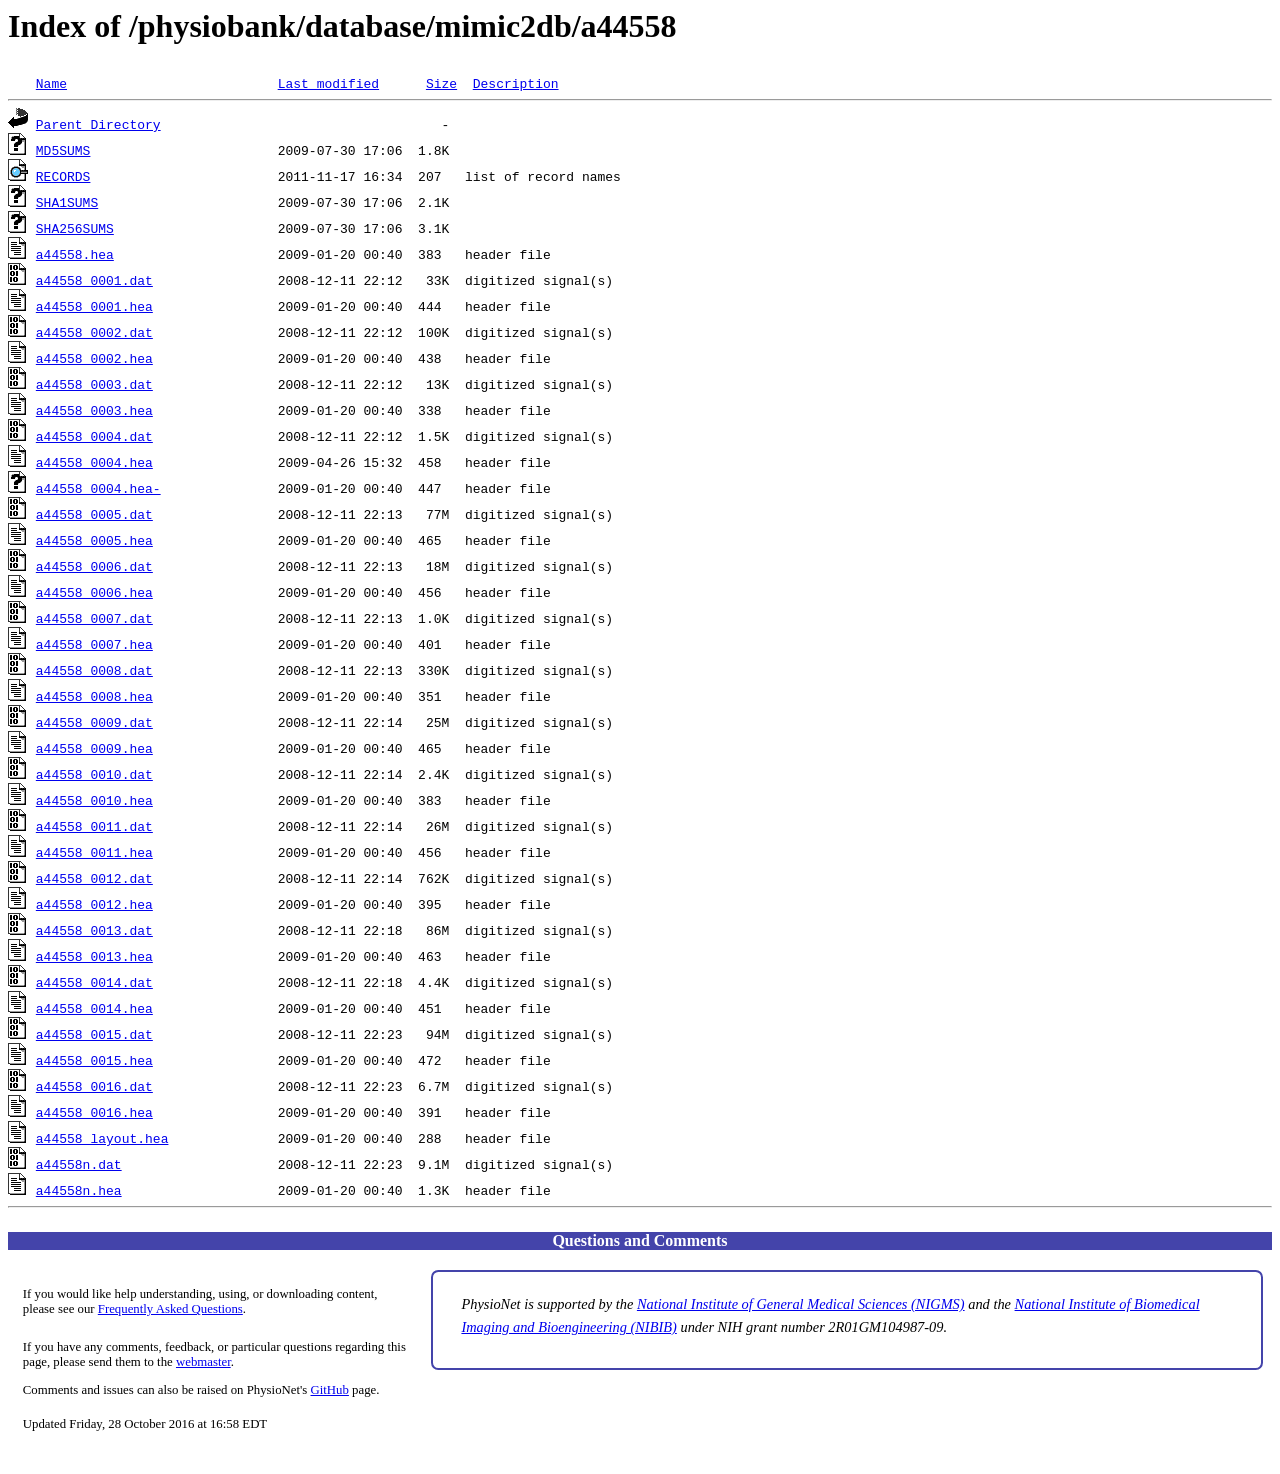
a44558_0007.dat (94, 618)
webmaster (203, 1362)
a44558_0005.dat (94, 514)
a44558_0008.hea (94, 696)
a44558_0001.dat (94, 280)
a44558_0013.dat (94, 930)
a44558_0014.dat (94, 982)
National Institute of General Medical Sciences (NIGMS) (801, 1304)
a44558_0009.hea (94, 748)
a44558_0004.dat (94, 436)
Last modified (328, 83)
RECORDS (63, 176)
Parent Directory (98, 124)
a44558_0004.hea (94, 462)
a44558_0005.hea (94, 540)
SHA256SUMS (75, 228)
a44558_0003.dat (94, 384)
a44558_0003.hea (94, 410)
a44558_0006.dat (94, 566)
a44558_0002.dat (94, 332)
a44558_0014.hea (94, 1008)
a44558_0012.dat (94, 878)
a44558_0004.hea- (98, 488)
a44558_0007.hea (94, 644)
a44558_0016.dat (94, 1086)
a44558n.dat (79, 1164)
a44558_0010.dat (94, 774)
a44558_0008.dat (94, 670)
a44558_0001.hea (94, 306)
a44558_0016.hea (94, 1112)
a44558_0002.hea (94, 358)
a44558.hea (75, 254)
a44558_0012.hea (94, 904)
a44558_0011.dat (94, 826)
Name (51, 83)
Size (441, 83)
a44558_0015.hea (94, 1060)
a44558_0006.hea (94, 592)
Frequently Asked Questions (170, 1309)
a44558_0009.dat (94, 722)
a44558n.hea (79, 1190)
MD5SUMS (63, 150)
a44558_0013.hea (94, 956)
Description (516, 83)
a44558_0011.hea (94, 852)
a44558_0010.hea (94, 800)
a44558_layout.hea (102, 1138)
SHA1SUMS (67, 202)
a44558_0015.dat (94, 1034)
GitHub (330, 1390)
